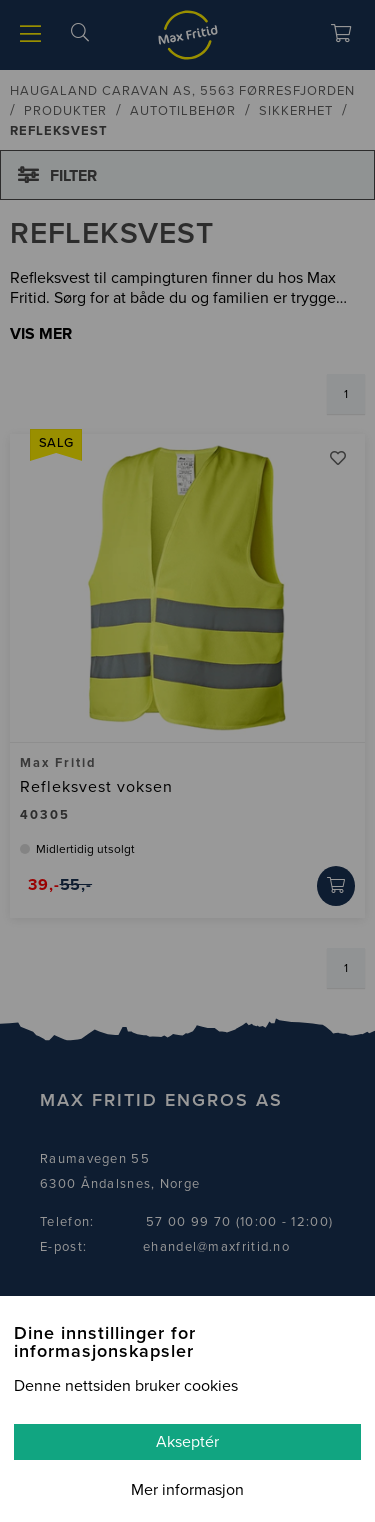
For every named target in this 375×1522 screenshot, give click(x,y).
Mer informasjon (187, 1490)
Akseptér (187, 1442)
